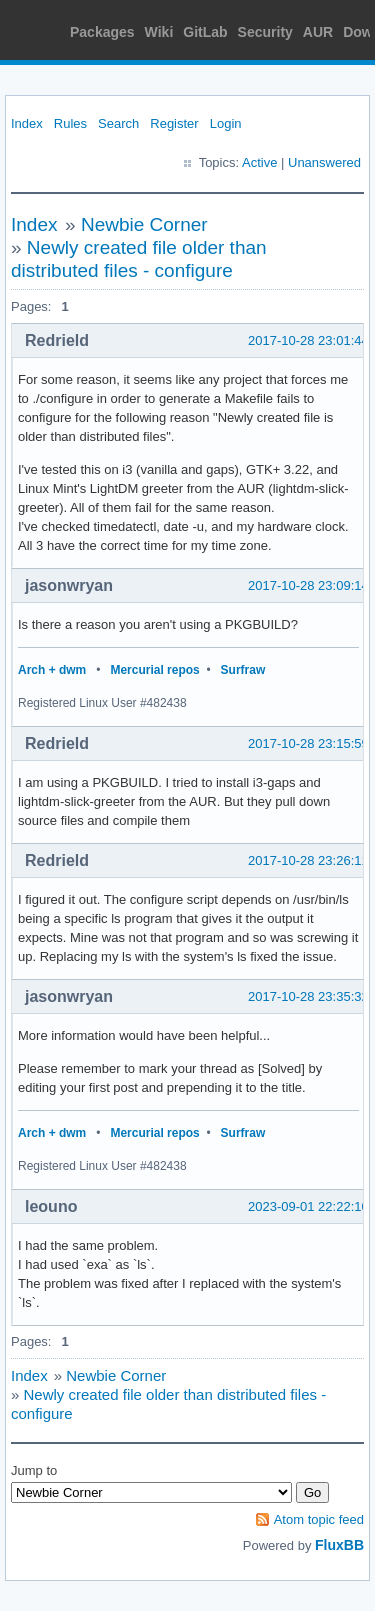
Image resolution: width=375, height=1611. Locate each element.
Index (27, 123)
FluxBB (339, 1545)
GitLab (205, 32)
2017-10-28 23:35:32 (308, 996)
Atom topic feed (319, 1519)
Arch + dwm (52, 670)
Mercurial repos (154, 670)
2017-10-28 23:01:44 (308, 340)
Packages (102, 32)
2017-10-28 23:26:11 (308, 860)
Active (259, 162)
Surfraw (243, 670)
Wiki (159, 32)
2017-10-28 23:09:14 (308, 585)
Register (174, 123)
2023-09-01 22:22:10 (308, 1206)
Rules (70, 123)
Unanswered (324, 162)
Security (265, 32)
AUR (318, 32)
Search (118, 123)
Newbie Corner (144, 224)
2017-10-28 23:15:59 (308, 743)
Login (226, 123)
